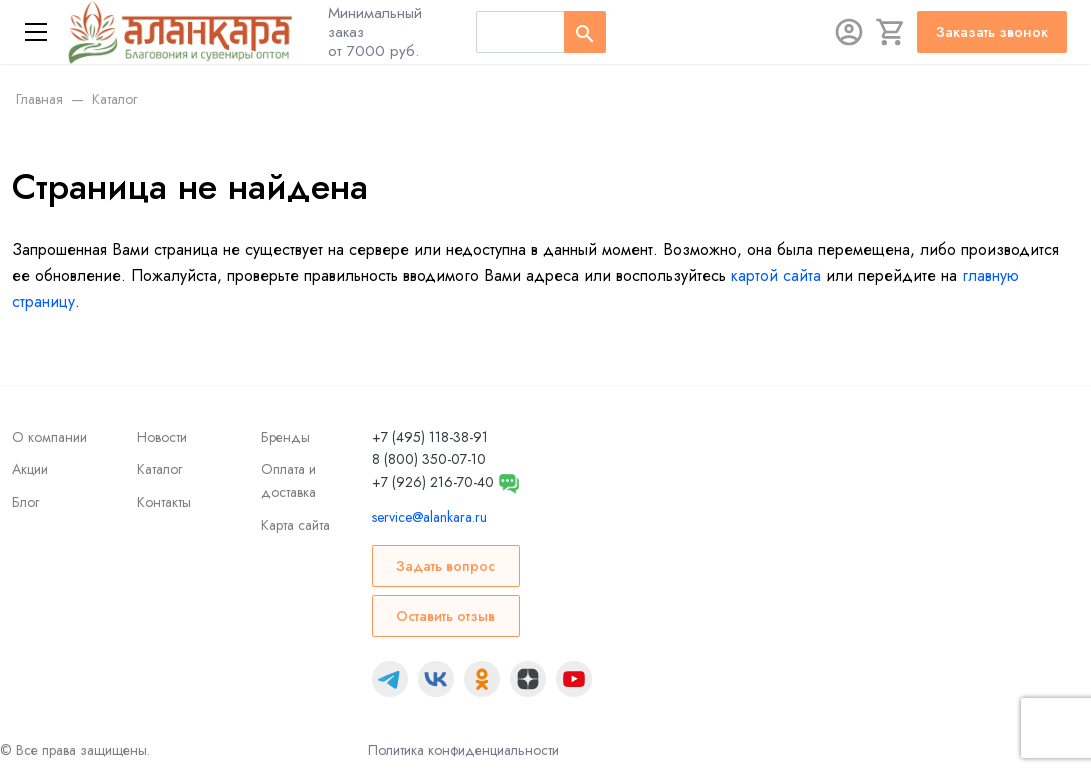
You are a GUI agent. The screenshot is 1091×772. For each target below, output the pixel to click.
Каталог (159, 469)
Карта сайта (295, 525)
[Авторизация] (849, 32)
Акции (30, 469)
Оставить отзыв (445, 616)
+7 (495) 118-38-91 (430, 437)
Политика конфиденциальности (463, 750)
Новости (162, 437)
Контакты (164, 502)
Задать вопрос (445, 566)
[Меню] (36, 32)
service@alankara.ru (429, 517)
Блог (25, 502)
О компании (49, 437)
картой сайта (776, 275)
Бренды (285, 437)
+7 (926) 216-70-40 (433, 482)
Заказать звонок (992, 32)
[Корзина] (891, 32)
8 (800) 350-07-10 (429, 459)
